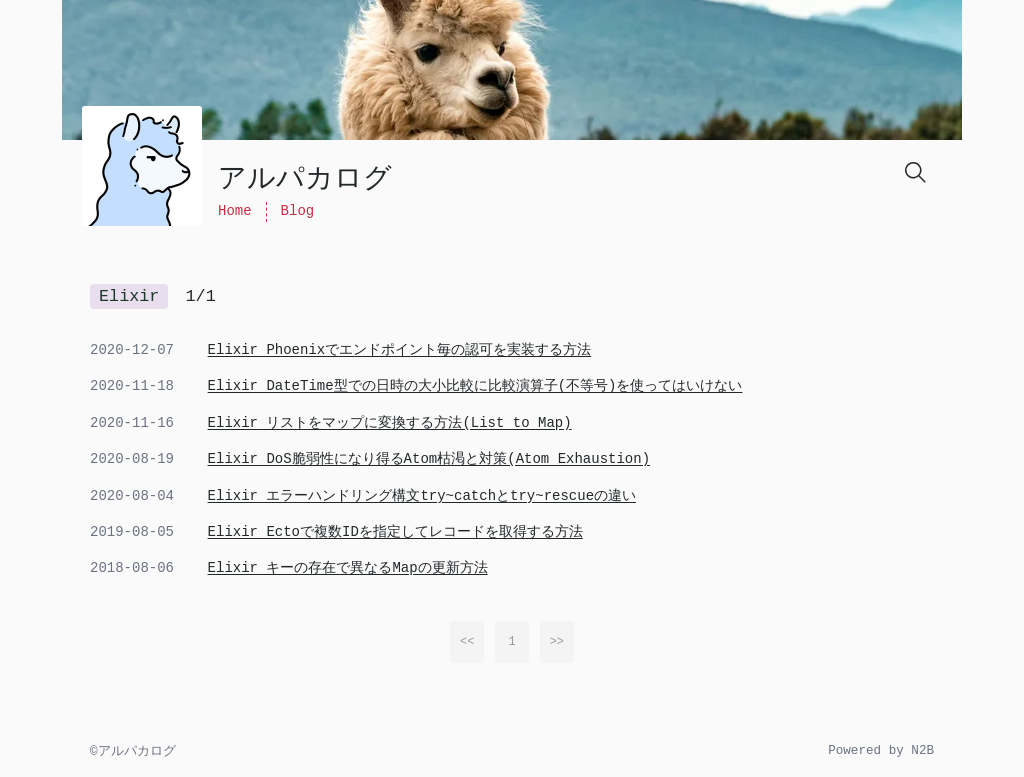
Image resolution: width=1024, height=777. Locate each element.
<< (467, 642)
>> (557, 642)
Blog (298, 211)
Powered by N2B (881, 751)
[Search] (914, 171)
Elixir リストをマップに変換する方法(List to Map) (390, 423)
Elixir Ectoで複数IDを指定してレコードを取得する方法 (395, 532)
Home (235, 211)
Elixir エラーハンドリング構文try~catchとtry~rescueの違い (422, 496)
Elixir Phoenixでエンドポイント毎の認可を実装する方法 (400, 350)
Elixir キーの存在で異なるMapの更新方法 (348, 568)
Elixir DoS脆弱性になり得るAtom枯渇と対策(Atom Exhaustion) (429, 459)
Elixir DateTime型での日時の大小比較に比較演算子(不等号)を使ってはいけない (475, 386)
